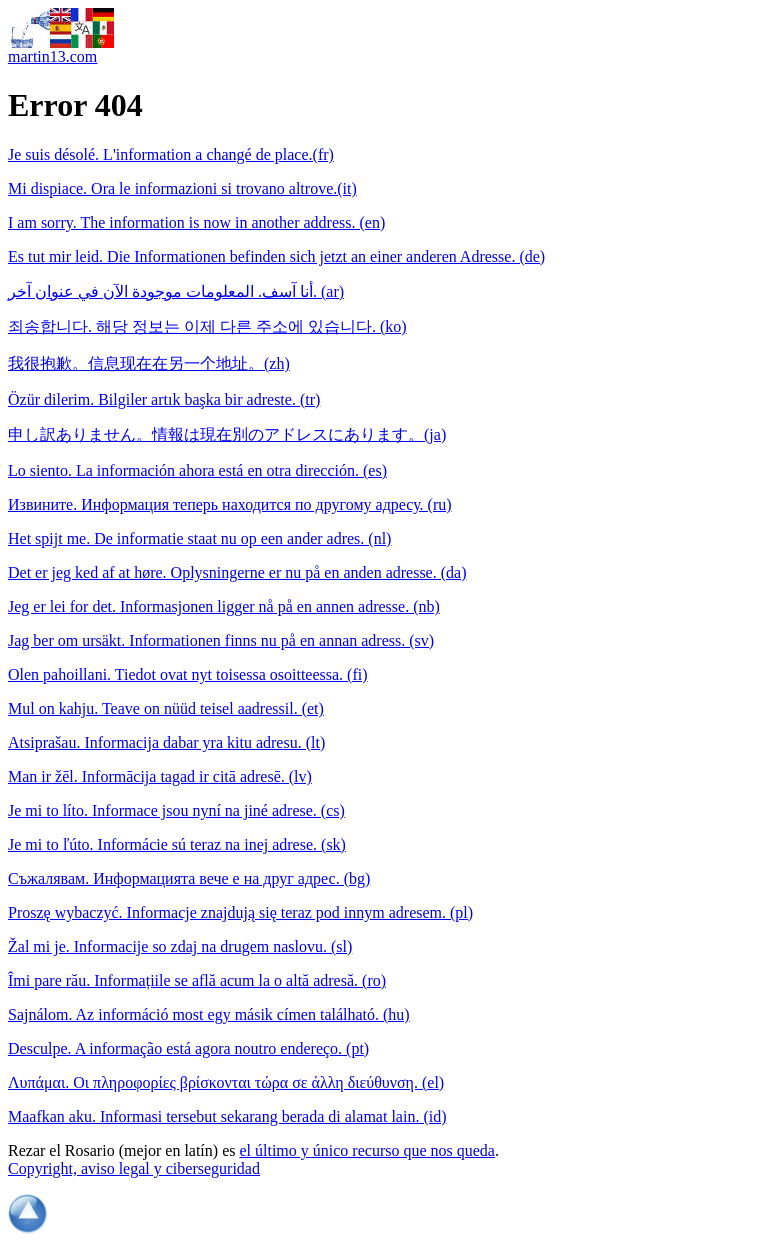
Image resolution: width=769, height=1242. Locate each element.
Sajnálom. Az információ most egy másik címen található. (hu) (209, 1014)
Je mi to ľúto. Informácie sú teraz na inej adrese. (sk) (177, 844)
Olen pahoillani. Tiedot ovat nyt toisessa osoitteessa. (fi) (188, 674)
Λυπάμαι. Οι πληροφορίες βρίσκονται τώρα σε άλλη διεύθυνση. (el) (226, 1082)
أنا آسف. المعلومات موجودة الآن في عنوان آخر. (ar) (176, 291)
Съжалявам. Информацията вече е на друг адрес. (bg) (189, 878)
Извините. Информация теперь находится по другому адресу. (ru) (230, 504)
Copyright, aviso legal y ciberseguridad (134, 1168)
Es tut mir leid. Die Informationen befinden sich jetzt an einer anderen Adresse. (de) (276, 256)
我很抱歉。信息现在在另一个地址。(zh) (149, 363)
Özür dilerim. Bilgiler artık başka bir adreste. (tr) (164, 399)
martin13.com (52, 56)
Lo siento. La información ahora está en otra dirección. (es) (197, 470)
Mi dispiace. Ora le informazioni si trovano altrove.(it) (182, 188)
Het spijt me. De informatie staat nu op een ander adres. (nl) (199, 538)
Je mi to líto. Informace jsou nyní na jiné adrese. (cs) (176, 810)
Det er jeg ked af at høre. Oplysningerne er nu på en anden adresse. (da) (237, 572)
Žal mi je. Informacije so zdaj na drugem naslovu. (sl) (180, 946)
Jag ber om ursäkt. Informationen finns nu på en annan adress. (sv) (221, 640)
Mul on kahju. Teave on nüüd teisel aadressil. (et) (166, 708)
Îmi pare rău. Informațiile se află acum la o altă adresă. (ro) (197, 980)
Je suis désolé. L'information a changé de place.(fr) (171, 154)
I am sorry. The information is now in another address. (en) (196, 222)
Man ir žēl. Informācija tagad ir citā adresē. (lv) (160, 776)
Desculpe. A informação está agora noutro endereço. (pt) (188, 1048)
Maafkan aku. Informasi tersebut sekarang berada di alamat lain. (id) (227, 1116)
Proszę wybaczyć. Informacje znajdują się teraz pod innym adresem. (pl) (240, 912)
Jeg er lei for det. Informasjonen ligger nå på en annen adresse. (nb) (224, 606)
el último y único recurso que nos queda (367, 1150)
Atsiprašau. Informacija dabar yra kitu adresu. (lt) (166, 742)
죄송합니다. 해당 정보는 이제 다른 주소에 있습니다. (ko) (207, 326)
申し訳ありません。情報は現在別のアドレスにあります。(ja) (227, 434)
